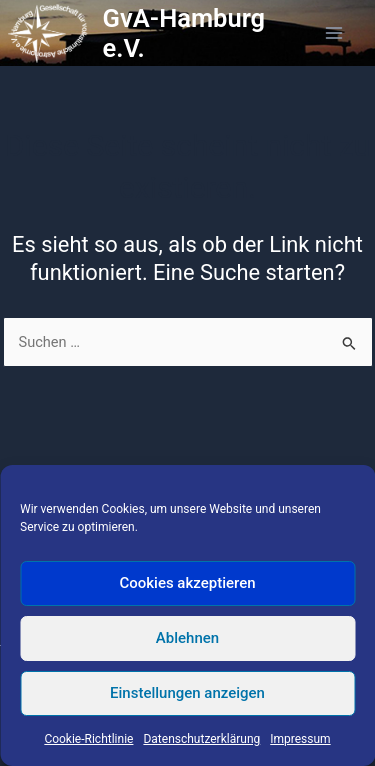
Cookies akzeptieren (187, 583)
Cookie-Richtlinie (88, 739)
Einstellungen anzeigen (187, 693)
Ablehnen (187, 638)
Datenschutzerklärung (201, 739)
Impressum (300, 739)
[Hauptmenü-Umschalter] (334, 33)
